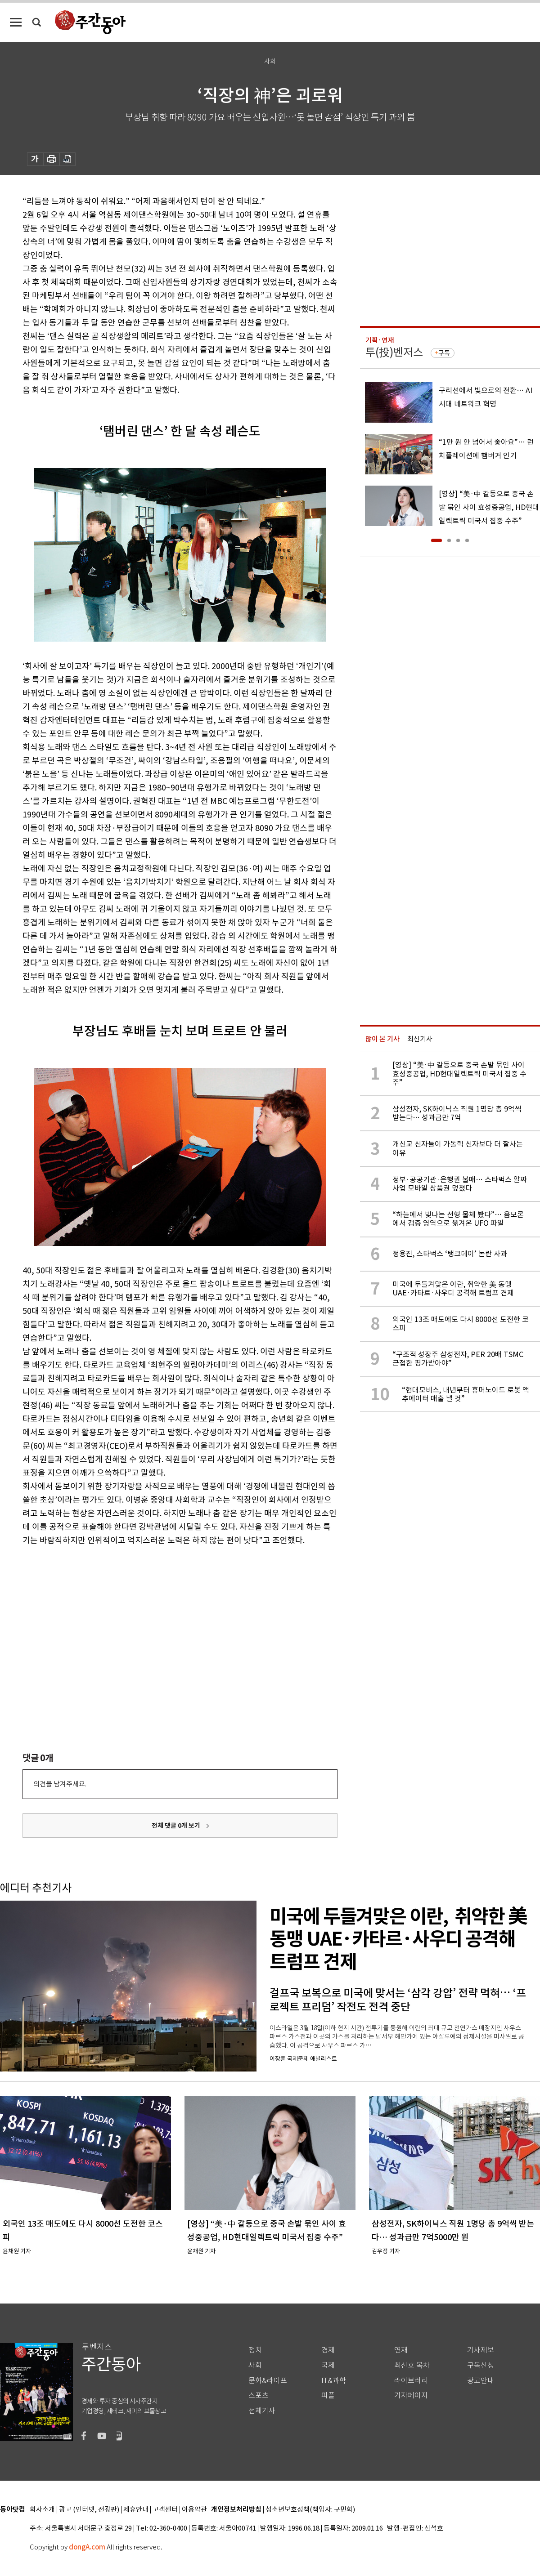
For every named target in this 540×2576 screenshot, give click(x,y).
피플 (328, 2395)
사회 (255, 2365)
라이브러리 (411, 2380)
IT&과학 (333, 2380)
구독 (444, 353)
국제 (328, 2365)
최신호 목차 (412, 2365)
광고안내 (480, 2380)
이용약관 (194, 2509)
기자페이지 (411, 2395)
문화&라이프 (267, 2380)
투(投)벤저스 (394, 352)
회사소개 (42, 2509)
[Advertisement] (157, 1617)
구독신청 (480, 2365)
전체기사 (261, 2410)
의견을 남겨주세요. (59, 1784)
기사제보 (480, 2350)
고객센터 (165, 2509)
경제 (328, 2350)
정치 (255, 2350)
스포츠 (258, 2395)
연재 (401, 2350)
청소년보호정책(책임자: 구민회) (310, 2509)
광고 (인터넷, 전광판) (89, 2509)
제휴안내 (135, 2509)
